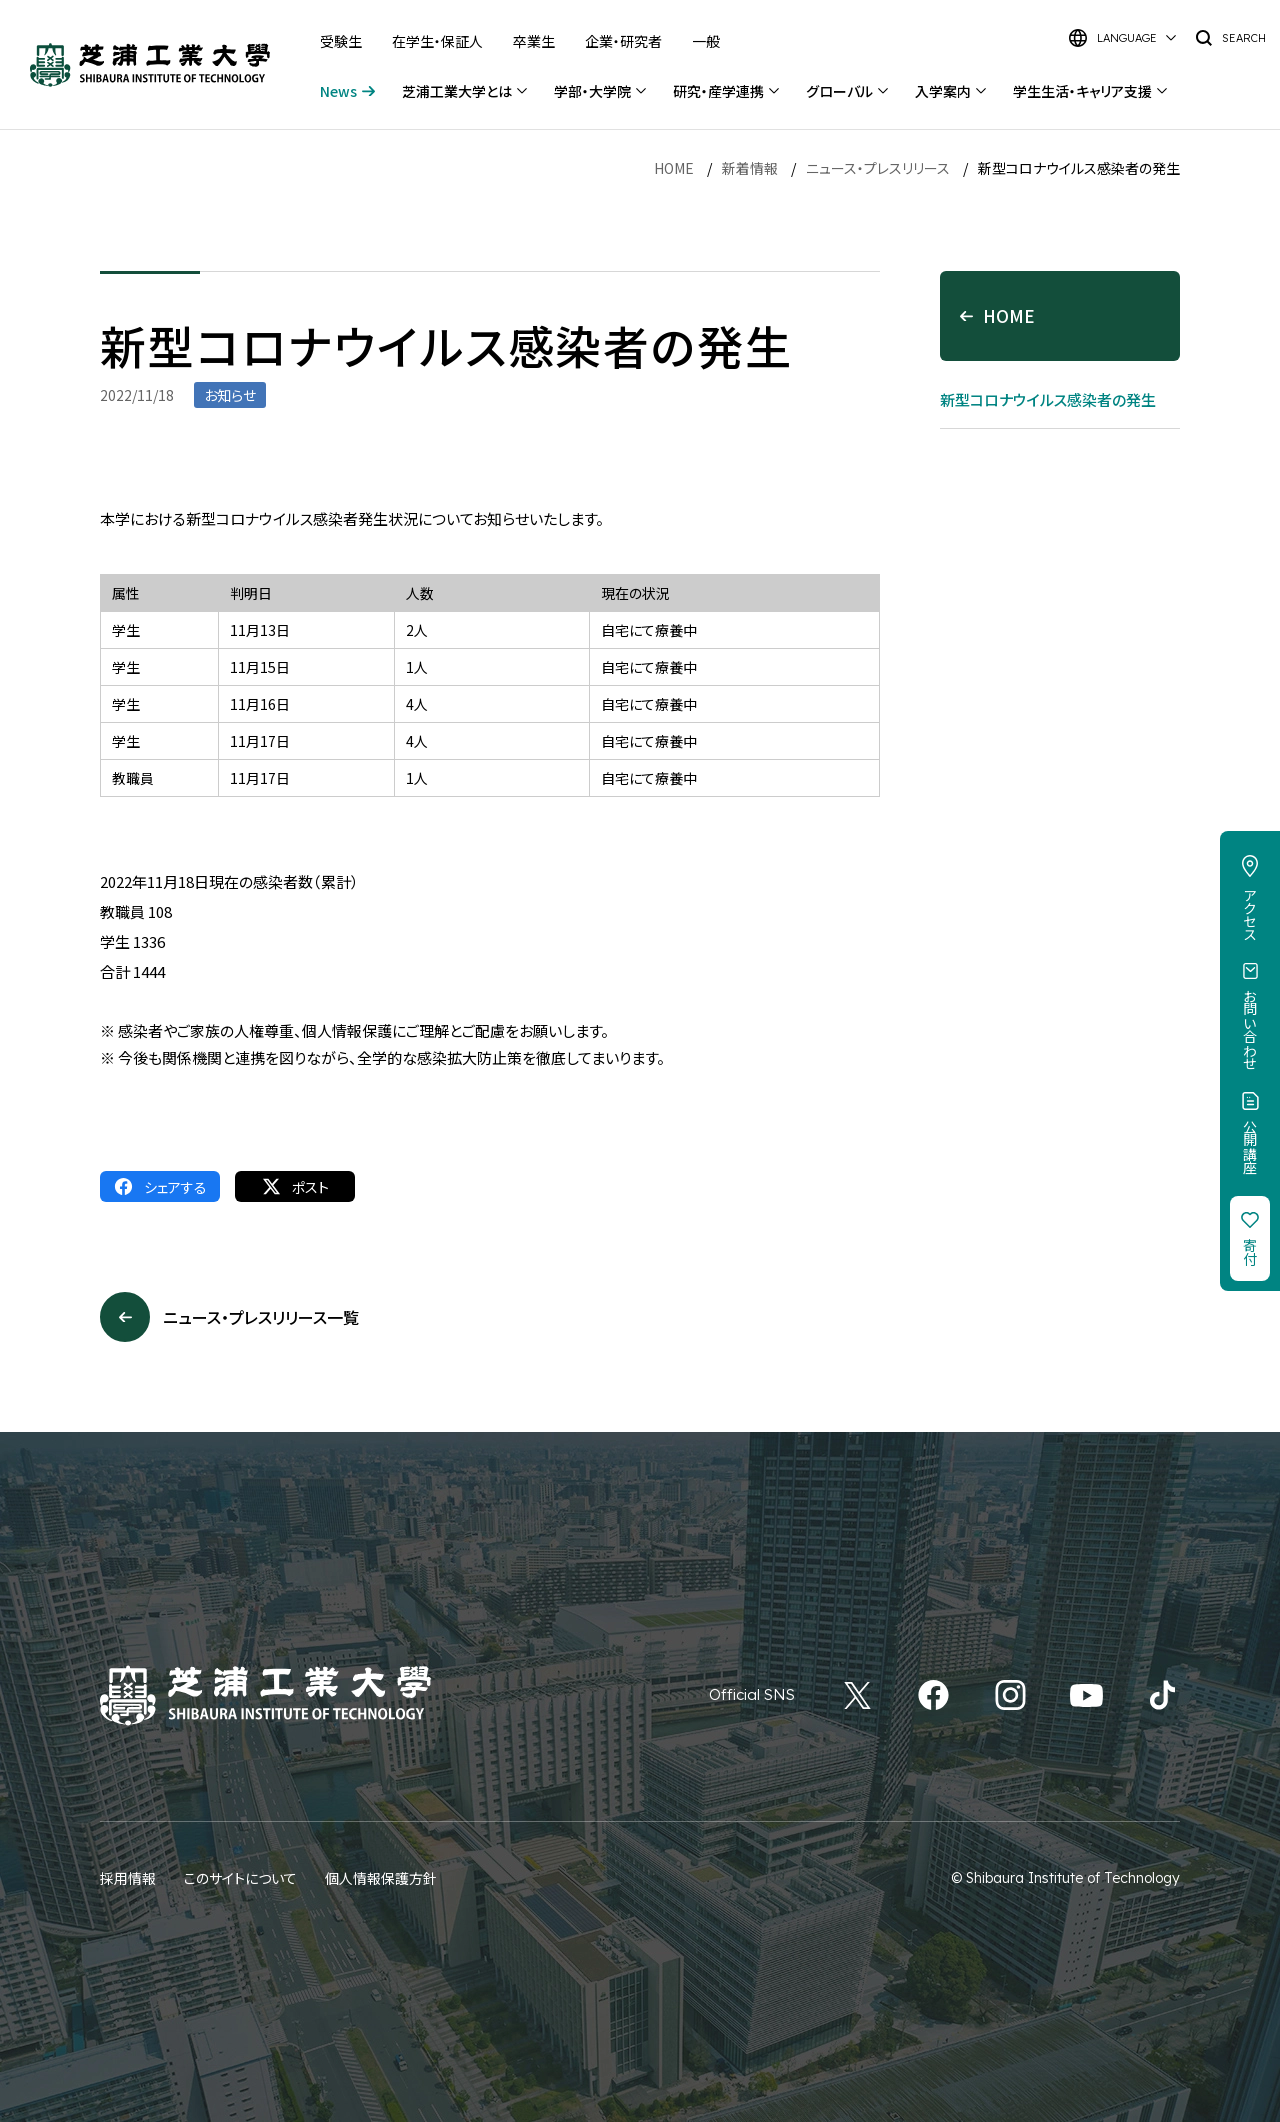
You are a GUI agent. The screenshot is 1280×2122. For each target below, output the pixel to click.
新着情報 (750, 168)
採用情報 (128, 1878)
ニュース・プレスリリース (878, 168)
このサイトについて (240, 1878)
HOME (674, 168)
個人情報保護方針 (381, 1878)
